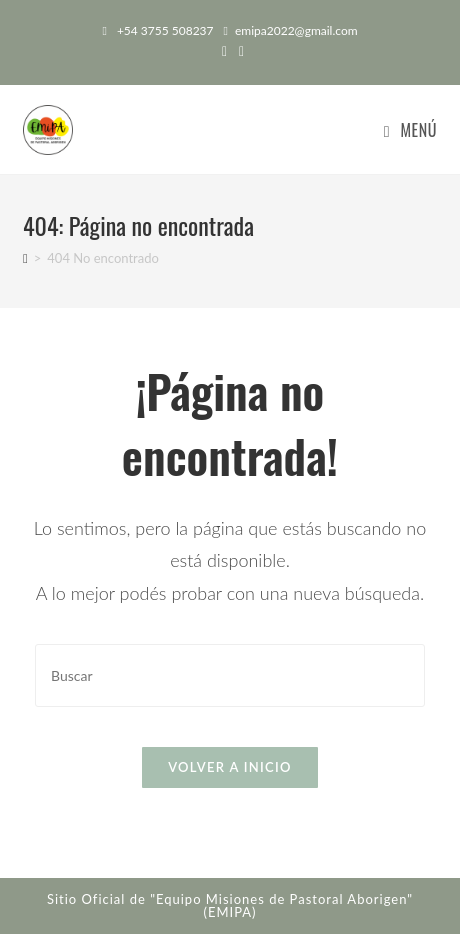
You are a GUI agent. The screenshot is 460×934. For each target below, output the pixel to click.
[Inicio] (25, 258)
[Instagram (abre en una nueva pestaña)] (238, 51)
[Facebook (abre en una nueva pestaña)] (224, 51)
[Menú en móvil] (410, 130)
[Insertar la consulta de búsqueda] (230, 675)
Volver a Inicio (230, 767)
